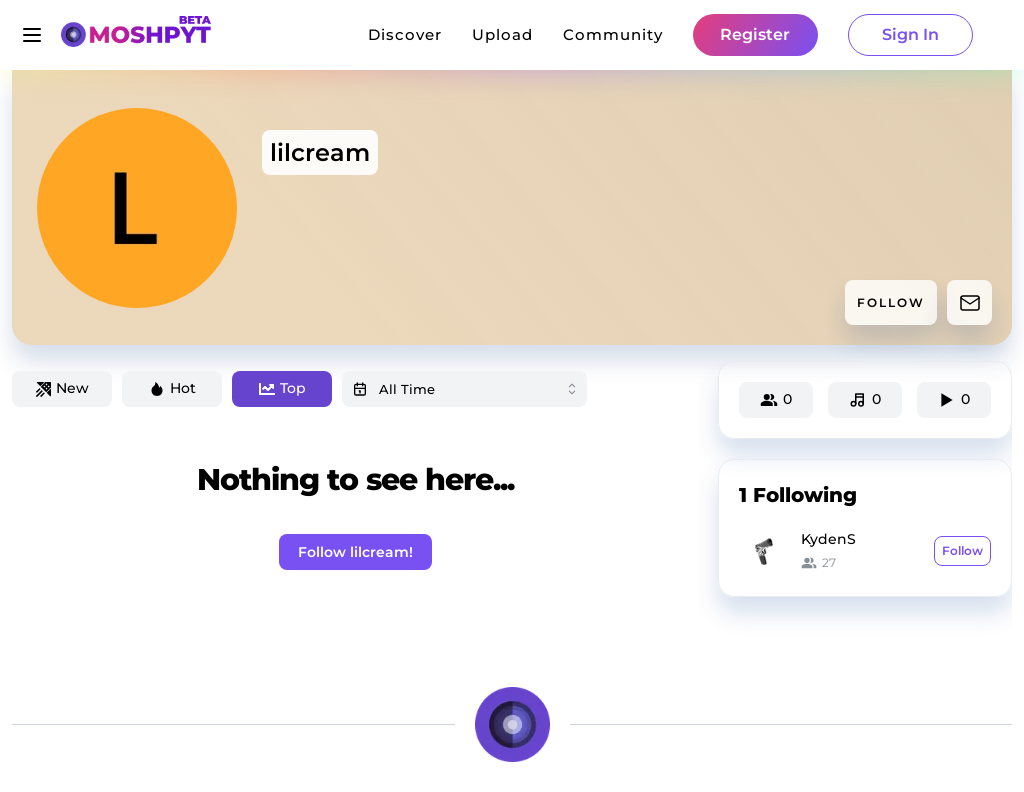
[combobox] (464, 389)
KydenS (828, 539)
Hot (172, 388)
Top (282, 388)
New (62, 388)
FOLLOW (891, 302)
